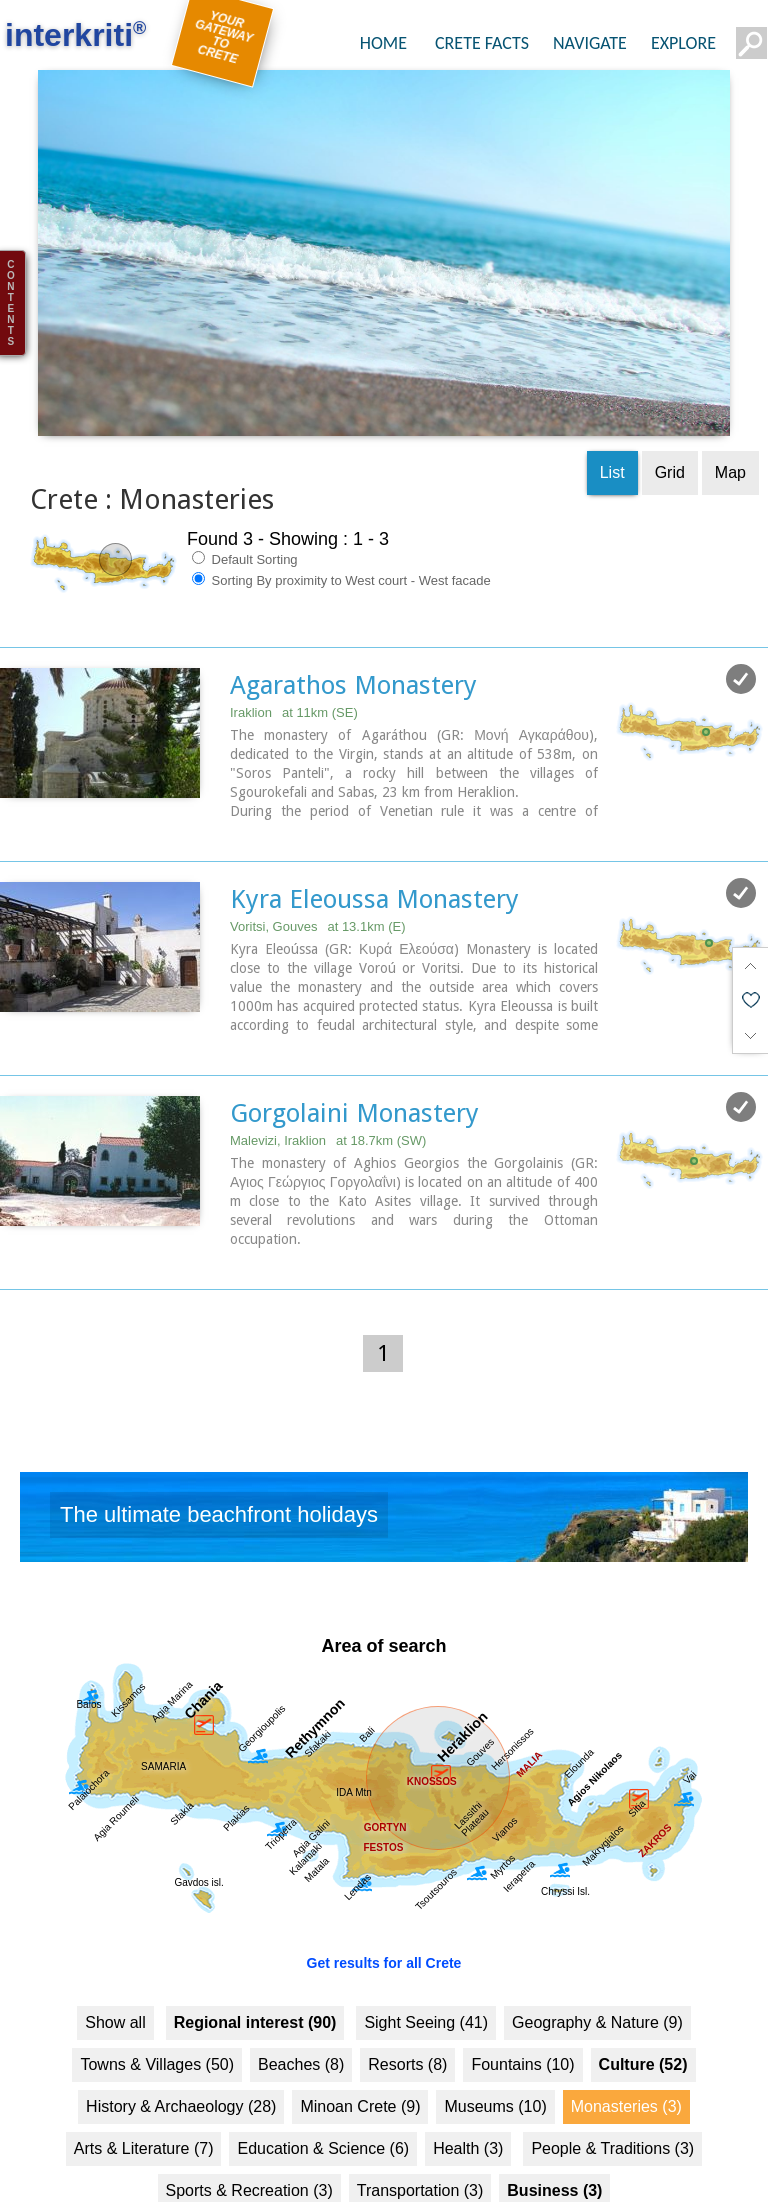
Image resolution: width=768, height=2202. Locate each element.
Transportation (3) (420, 2151)
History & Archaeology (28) (181, 2067)
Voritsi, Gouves (317, 887)
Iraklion (294, 673)
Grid (670, 433)
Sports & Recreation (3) (249, 2151)
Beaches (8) (301, 2025)
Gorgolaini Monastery (354, 1074)
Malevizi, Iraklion (328, 1101)
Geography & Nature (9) (597, 1983)
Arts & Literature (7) (144, 2109)
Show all (115, 1983)
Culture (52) (643, 2025)
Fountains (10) (522, 2025)
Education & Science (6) (323, 2109)
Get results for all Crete (384, 1924)
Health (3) (468, 2109)
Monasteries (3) (626, 2067)
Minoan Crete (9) (360, 2067)
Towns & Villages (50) (157, 2025)
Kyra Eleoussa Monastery (374, 860)
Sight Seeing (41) (426, 1983)
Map (730, 433)
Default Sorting (245, 520)
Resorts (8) (407, 2025)
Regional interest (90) (255, 1983)
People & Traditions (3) (612, 2109)
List (612, 433)
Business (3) (554, 2151)
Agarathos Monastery (353, 646)
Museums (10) (495, 2067)
